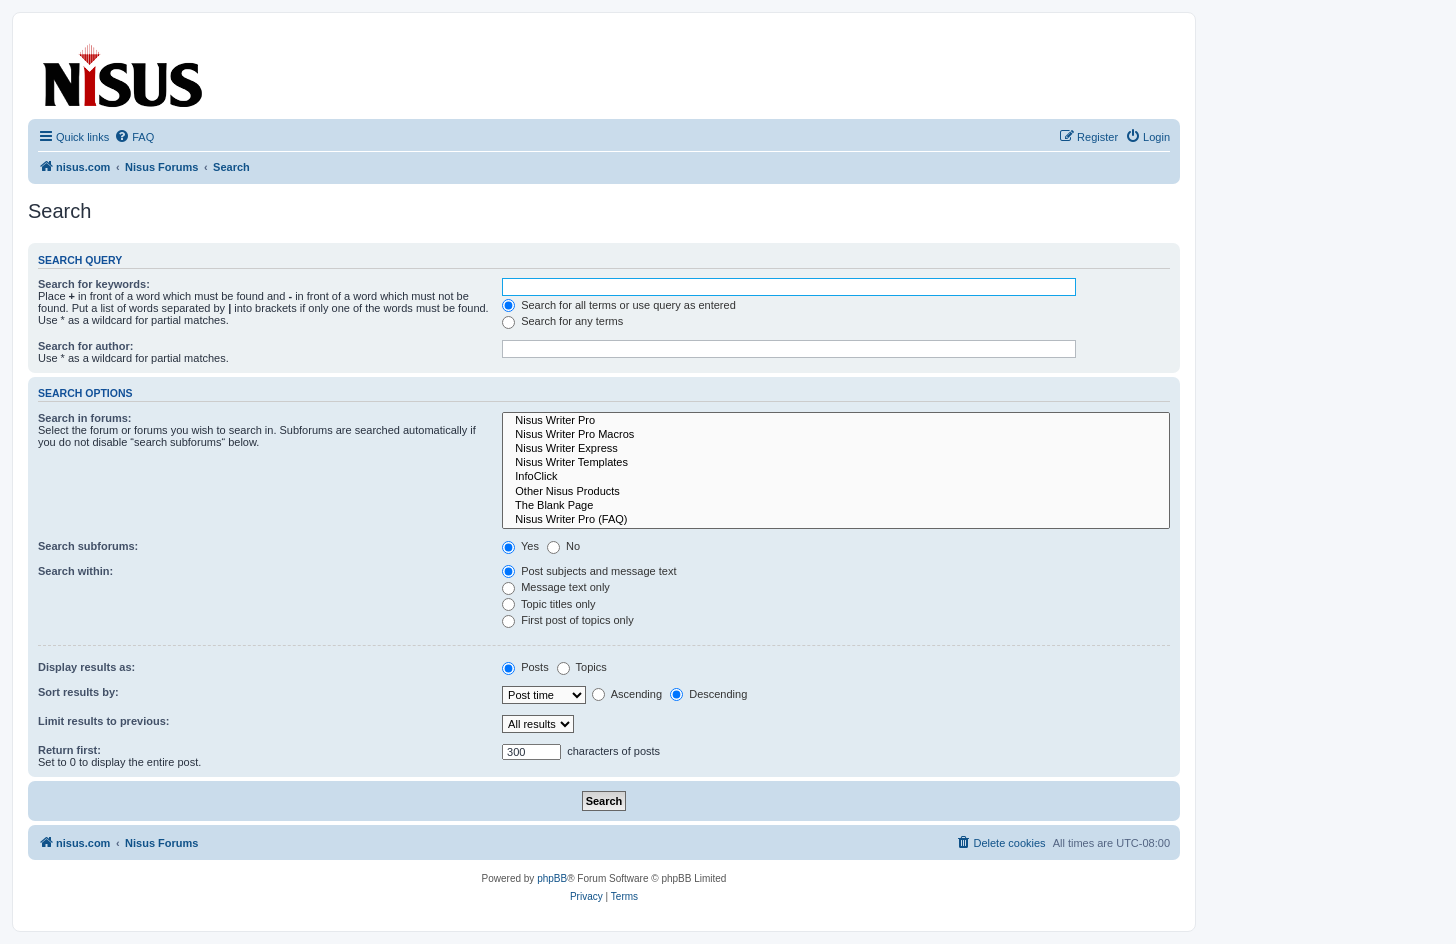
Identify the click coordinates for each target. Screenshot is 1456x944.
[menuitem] (134, 137)
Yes (520, 546)
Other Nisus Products (836, 492)
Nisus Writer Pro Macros (836, 435)
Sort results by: (78, 692)
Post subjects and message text (589, 571)
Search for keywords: (94, 284)
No (563, 546)
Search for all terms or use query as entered (619, 305)
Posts (525, 667)
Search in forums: (85, 418)
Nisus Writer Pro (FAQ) (836, 520)
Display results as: (86, 667)
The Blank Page (836, 506)
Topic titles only (548, 604)
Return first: (69, 750)
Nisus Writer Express (836, 449)
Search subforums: (88, 546)
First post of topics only (568, 620)
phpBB (552, 878)
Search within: (75, 571)
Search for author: (85, 346)
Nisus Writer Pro (836, 421)
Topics (582, 667)
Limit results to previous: (103, 721)
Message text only (556, 587)
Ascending (627, 694)
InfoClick (836, 477)
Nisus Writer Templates (836, 463)
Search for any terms (562, 321)
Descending (708, 694)
